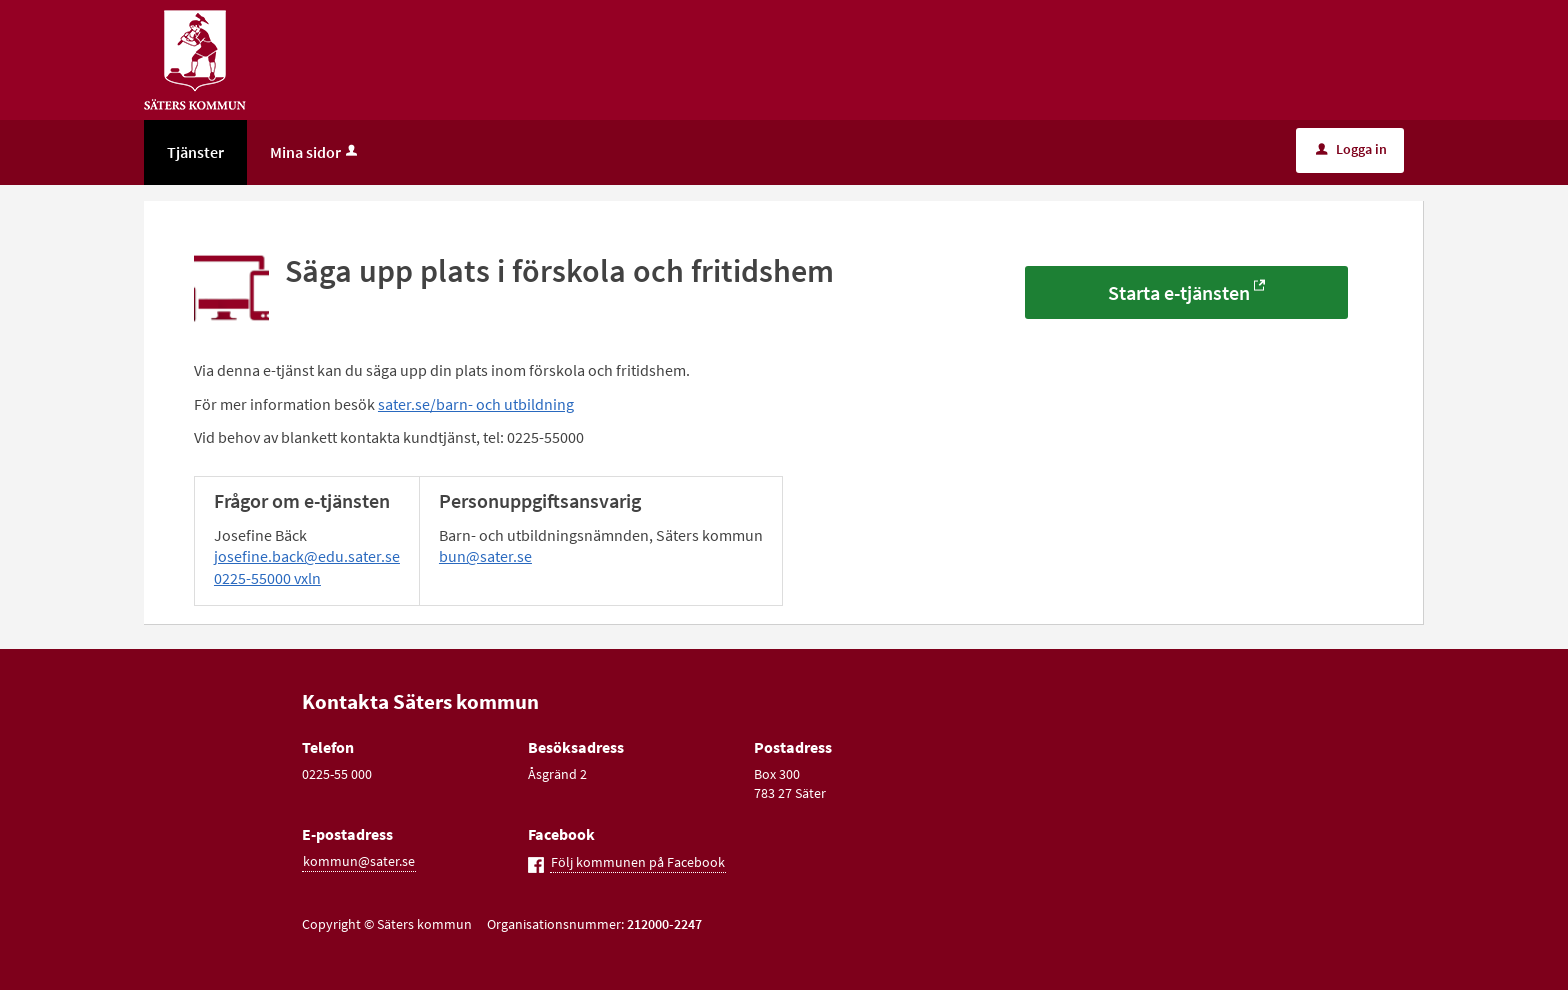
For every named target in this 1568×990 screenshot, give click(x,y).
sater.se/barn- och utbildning (476, 404)
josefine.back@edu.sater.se (307, 556)
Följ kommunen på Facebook (638, 862)
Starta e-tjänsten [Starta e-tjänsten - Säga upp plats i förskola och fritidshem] (1179, 292)
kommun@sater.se (359, 861)
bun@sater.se (485, 556)
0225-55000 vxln (267, 578)
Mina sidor (315, 152)
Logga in (1351, 149)
